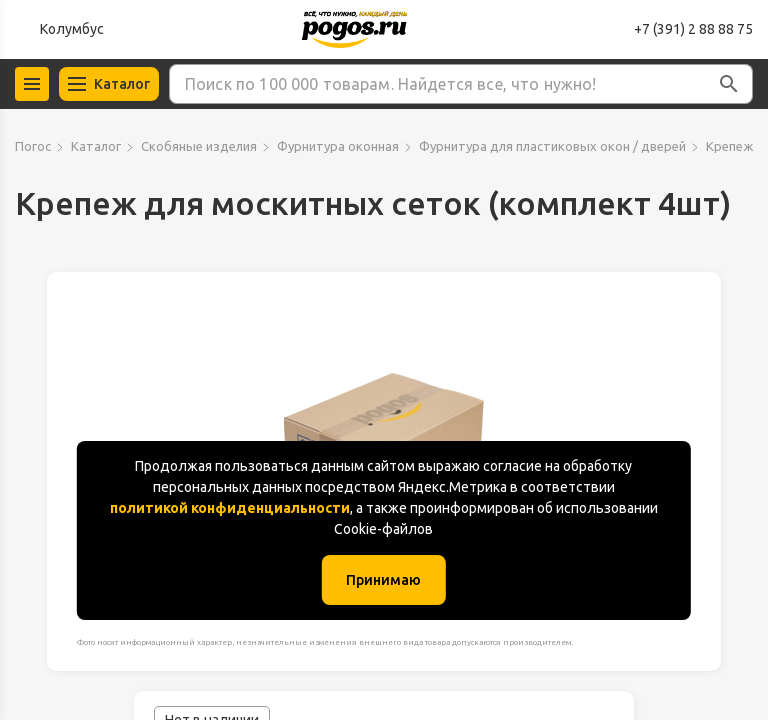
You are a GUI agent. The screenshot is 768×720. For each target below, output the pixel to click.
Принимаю (383, 580)
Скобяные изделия (199, 146)
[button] (729, 84)
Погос (33, 146)
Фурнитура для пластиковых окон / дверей (552, 146)
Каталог (96, 146)
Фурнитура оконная (338, 146)
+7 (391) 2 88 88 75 (693, 29)
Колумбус (72, 29)
